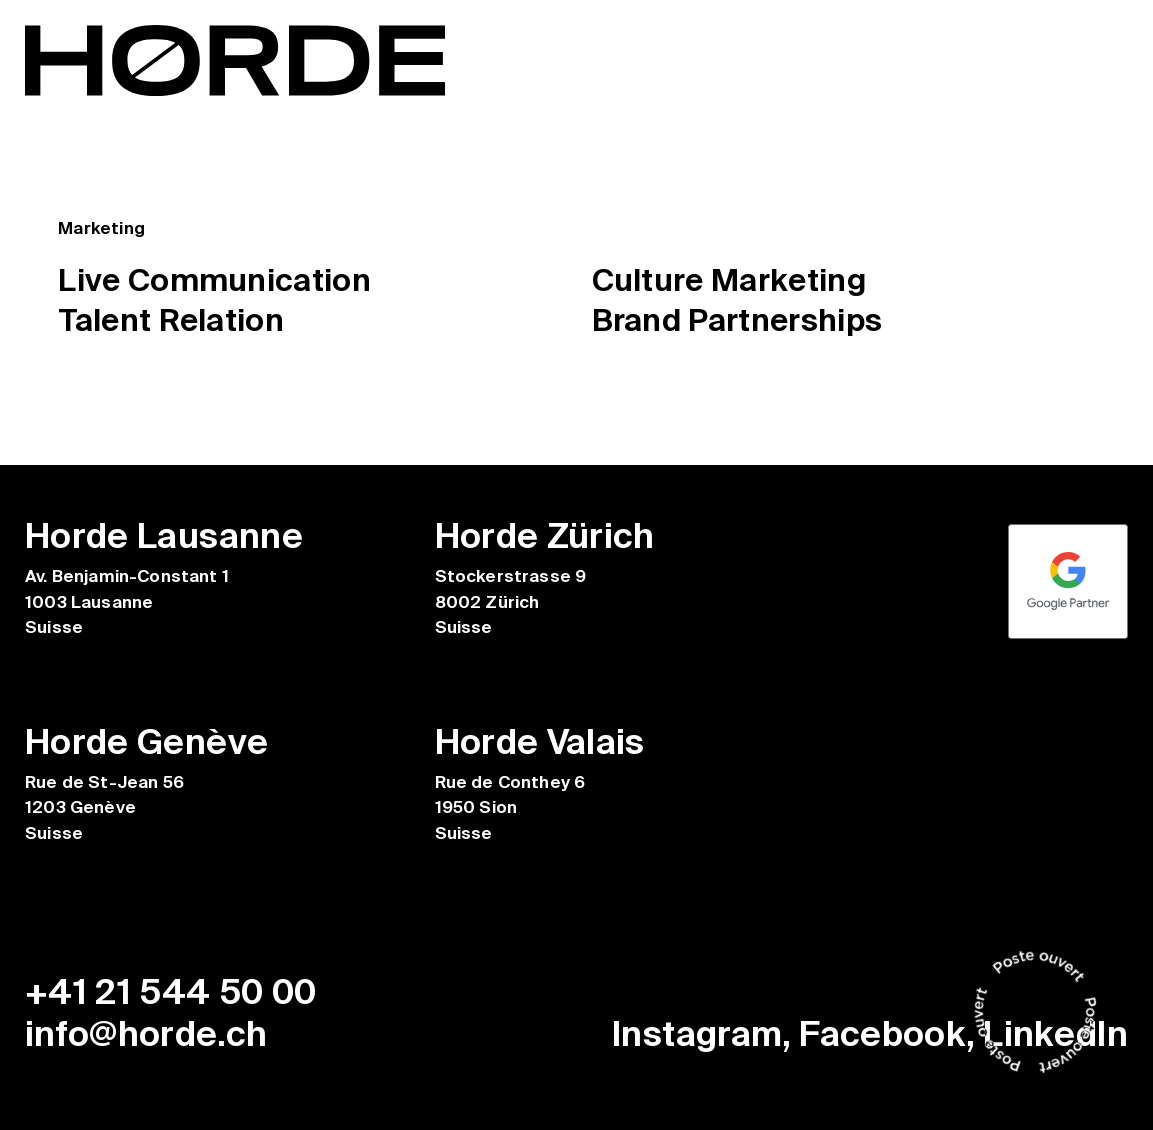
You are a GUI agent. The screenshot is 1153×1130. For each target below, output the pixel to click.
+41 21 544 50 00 (171, 992)
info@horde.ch (146, 1034)
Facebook (882, 1034)
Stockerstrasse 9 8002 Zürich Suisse (511, 601)
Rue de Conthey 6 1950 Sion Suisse (510, 807)
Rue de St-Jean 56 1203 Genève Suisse (105, 807)
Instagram (697, 1034)
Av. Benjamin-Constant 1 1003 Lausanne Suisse (127, 601)
